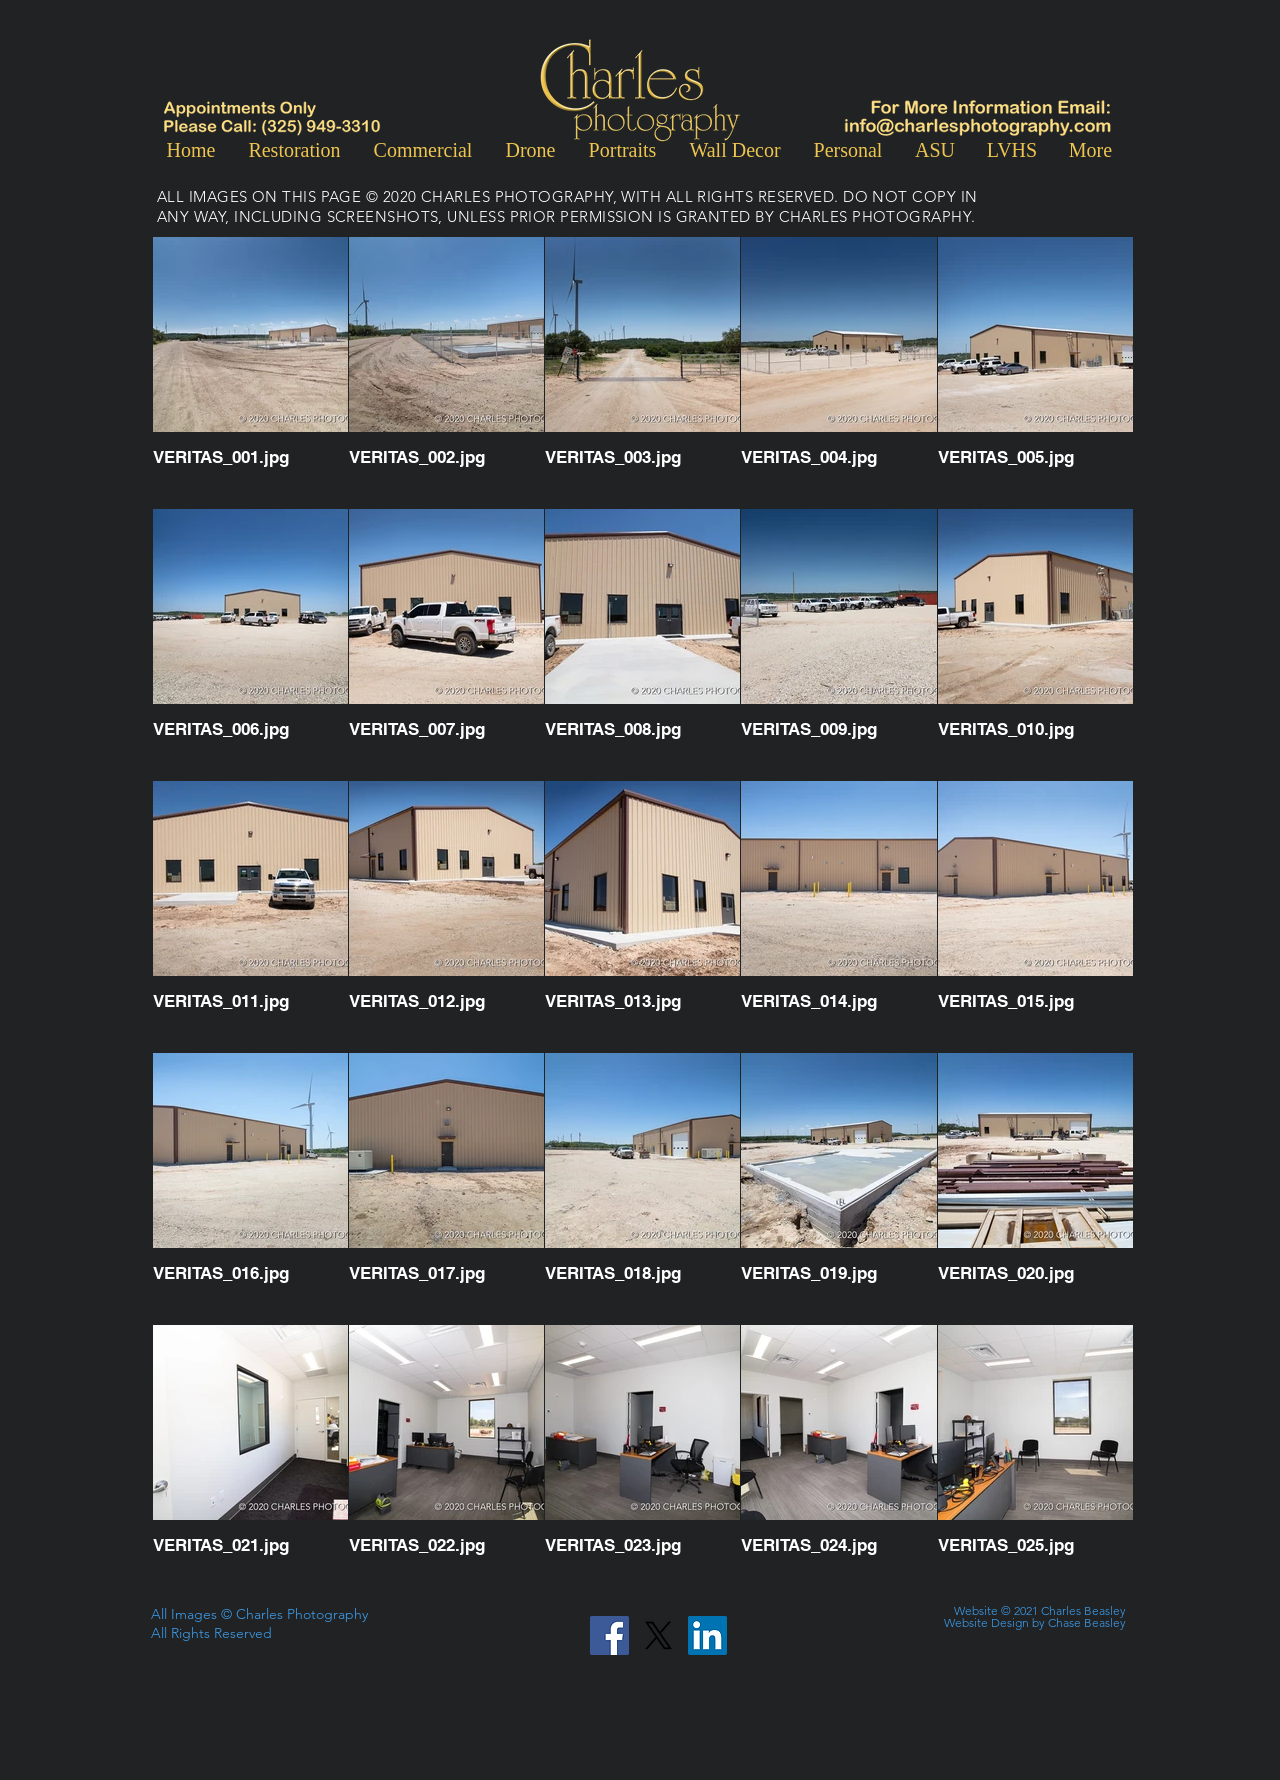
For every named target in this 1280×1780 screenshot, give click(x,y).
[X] (658, 1635)
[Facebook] (609, 1635)
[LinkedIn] (707, 1635)
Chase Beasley (1087, 1622)
